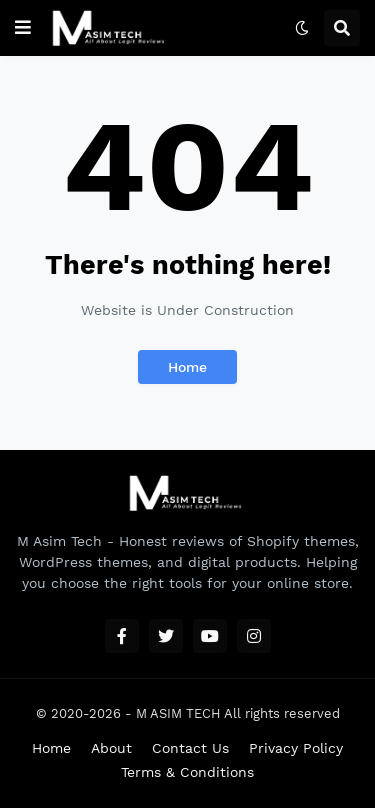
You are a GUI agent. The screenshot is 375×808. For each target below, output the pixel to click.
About (111, 748)
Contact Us (190, 748)
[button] (23, 28)
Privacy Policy (296, 748)
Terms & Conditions (187, 772)
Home (187, 367)
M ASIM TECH (178, 713)
